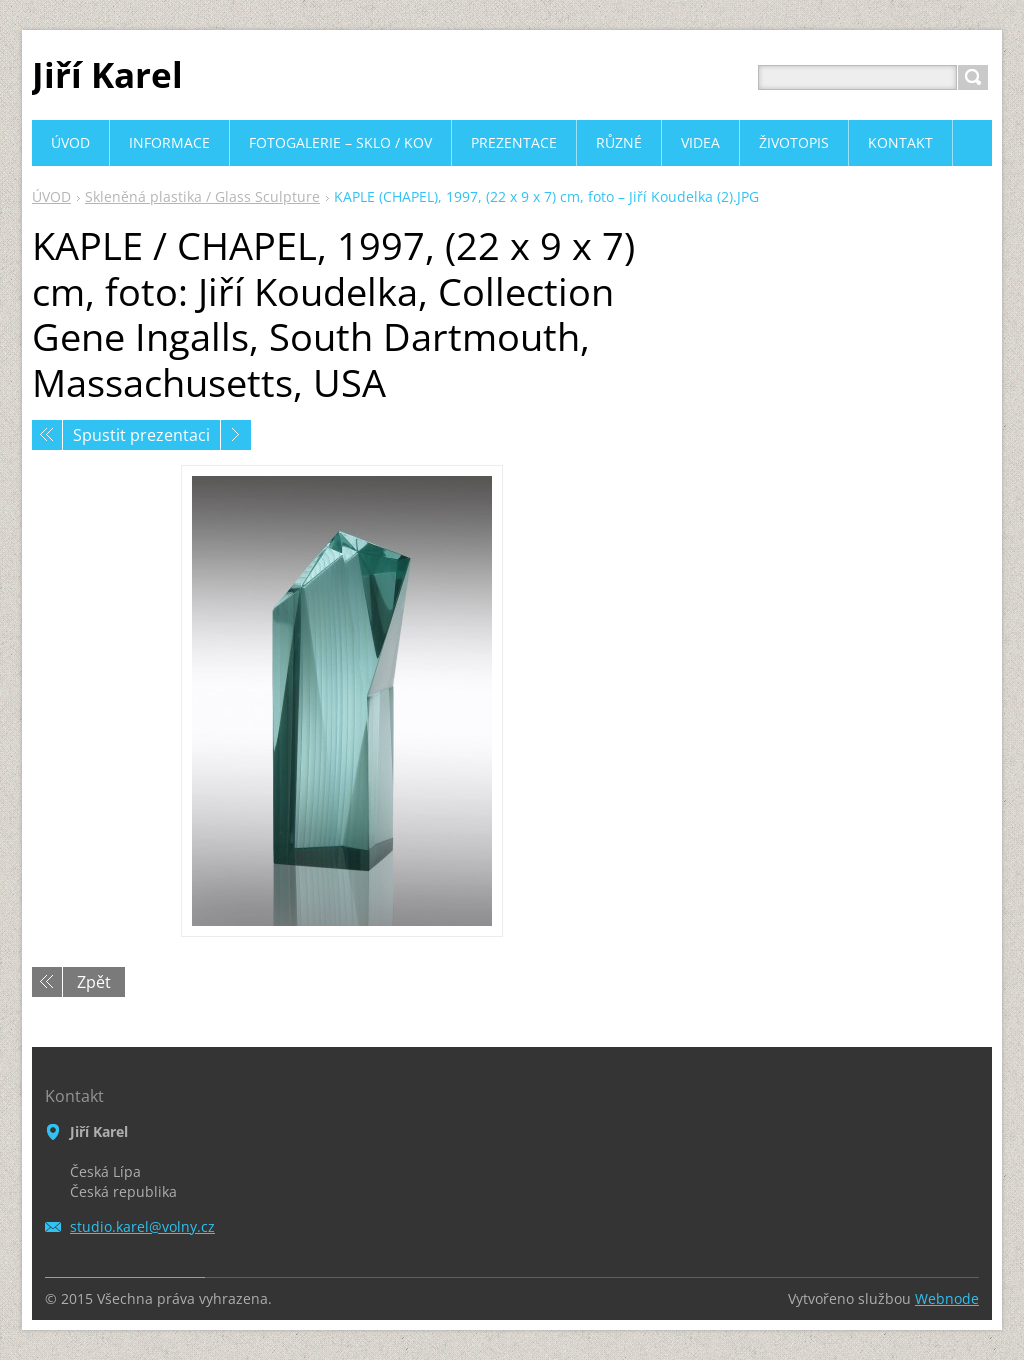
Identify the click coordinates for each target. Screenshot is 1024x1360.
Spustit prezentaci (141, 435)
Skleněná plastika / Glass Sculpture (202, 196)
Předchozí (47, 435)
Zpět (94, 982)
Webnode (947, 1298)
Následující (236, 435)
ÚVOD (51, 196)
